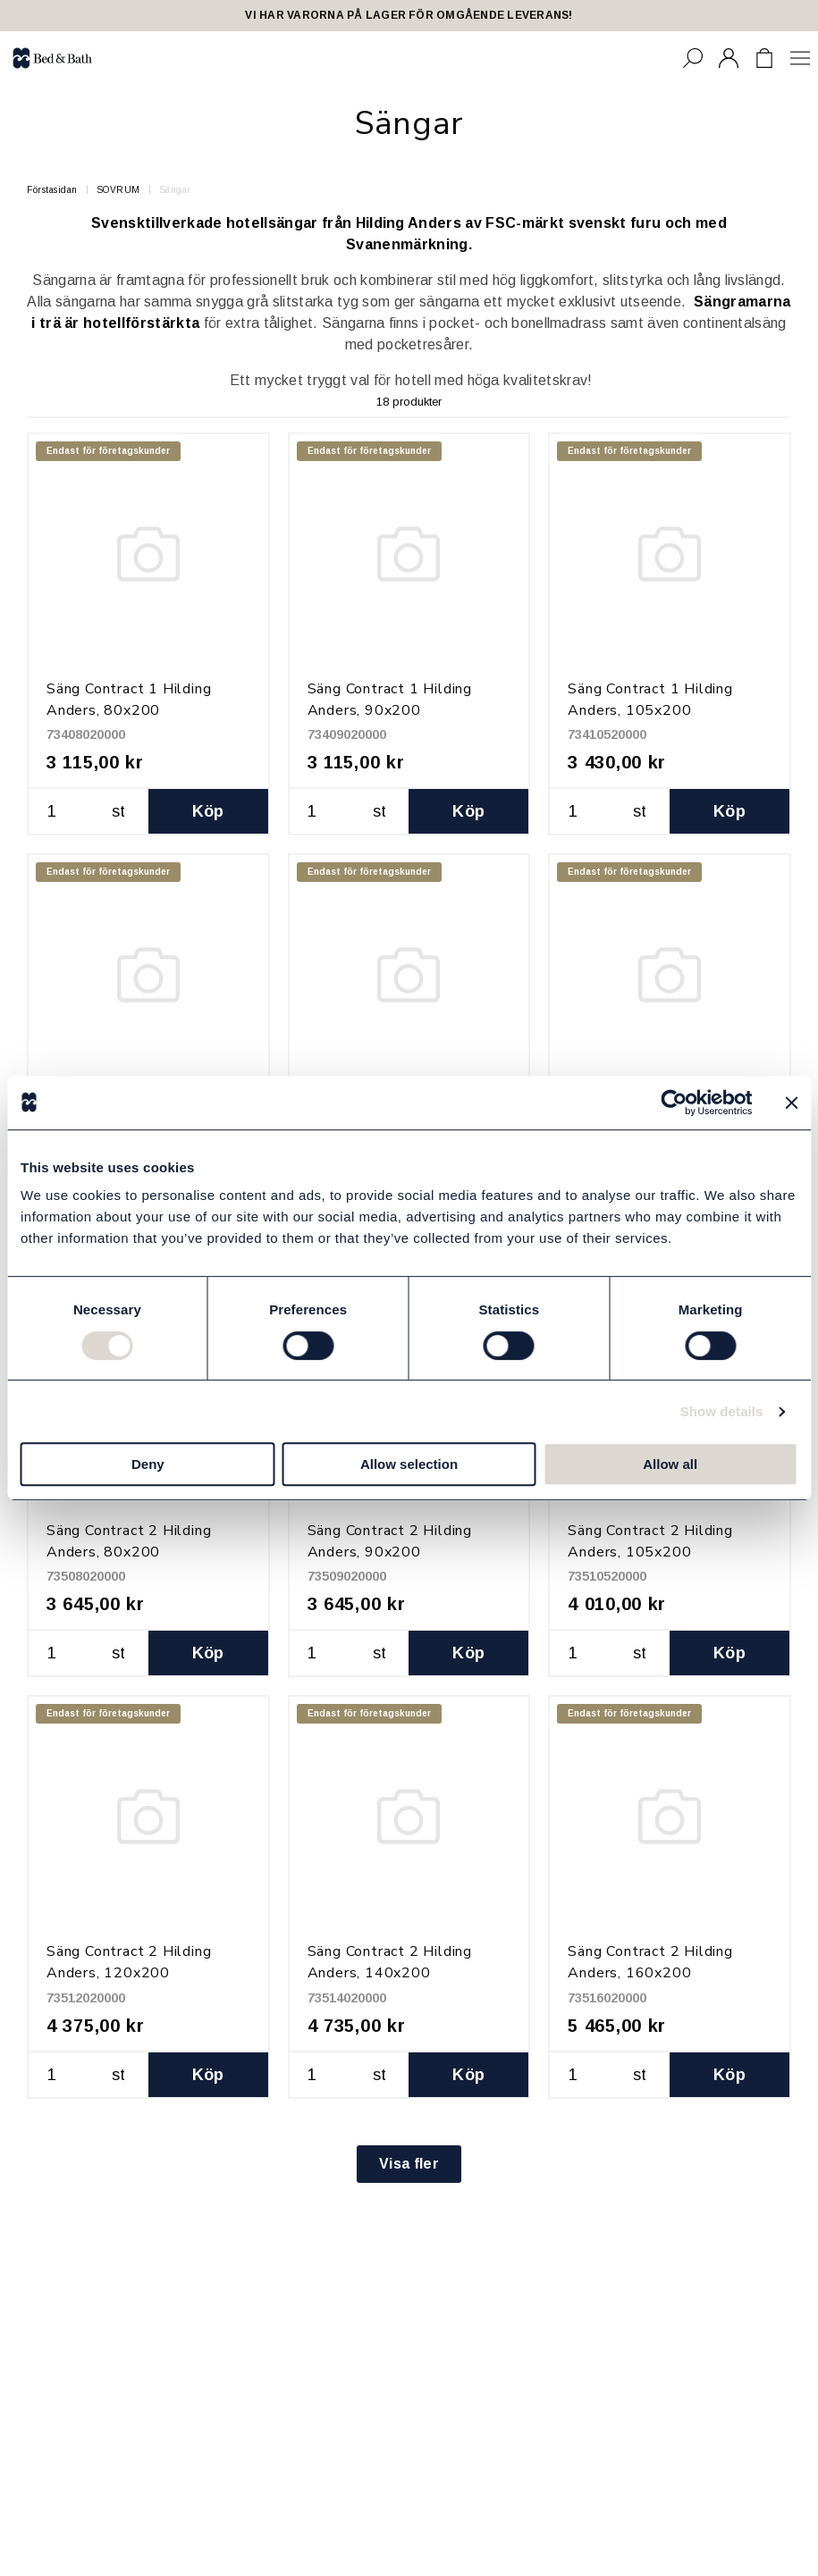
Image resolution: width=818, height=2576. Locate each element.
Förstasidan (52, 190)
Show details (721, 1411)
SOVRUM (118, 190)
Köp (208, 811)
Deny (147, 1464)
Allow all (670, 1464)
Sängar (175, 190)
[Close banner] (791, 1102)
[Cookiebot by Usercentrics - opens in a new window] (673, 1102)
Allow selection (409, 1464)
